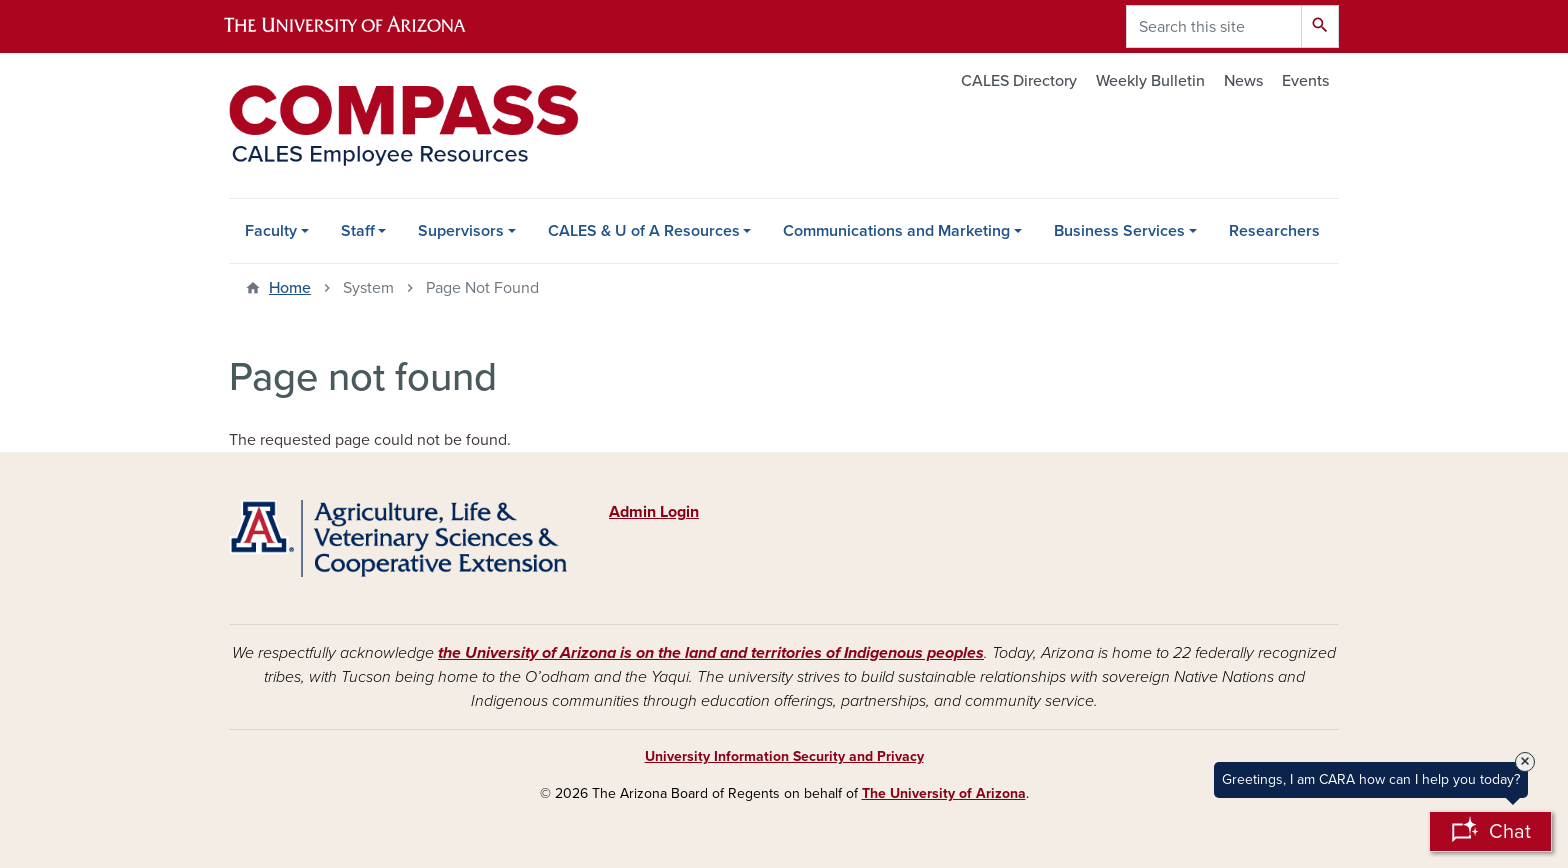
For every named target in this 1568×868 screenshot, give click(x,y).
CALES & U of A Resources (644, 231)
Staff (358, 231)
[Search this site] (1214, 26)
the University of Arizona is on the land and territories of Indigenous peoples (711, 653)
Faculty (271, 231)
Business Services (1119, 231)
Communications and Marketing (896, 231)
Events (1305, 81)
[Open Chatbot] (1490, 831)
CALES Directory (1019, 81)
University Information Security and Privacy (784, 756)
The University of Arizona (944, 793)
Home (290, 288)
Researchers (1274, 231)
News (1243, 81)
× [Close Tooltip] (1525, 762)
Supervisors (461, 231)
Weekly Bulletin (1150, 81)
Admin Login (654, 512)
